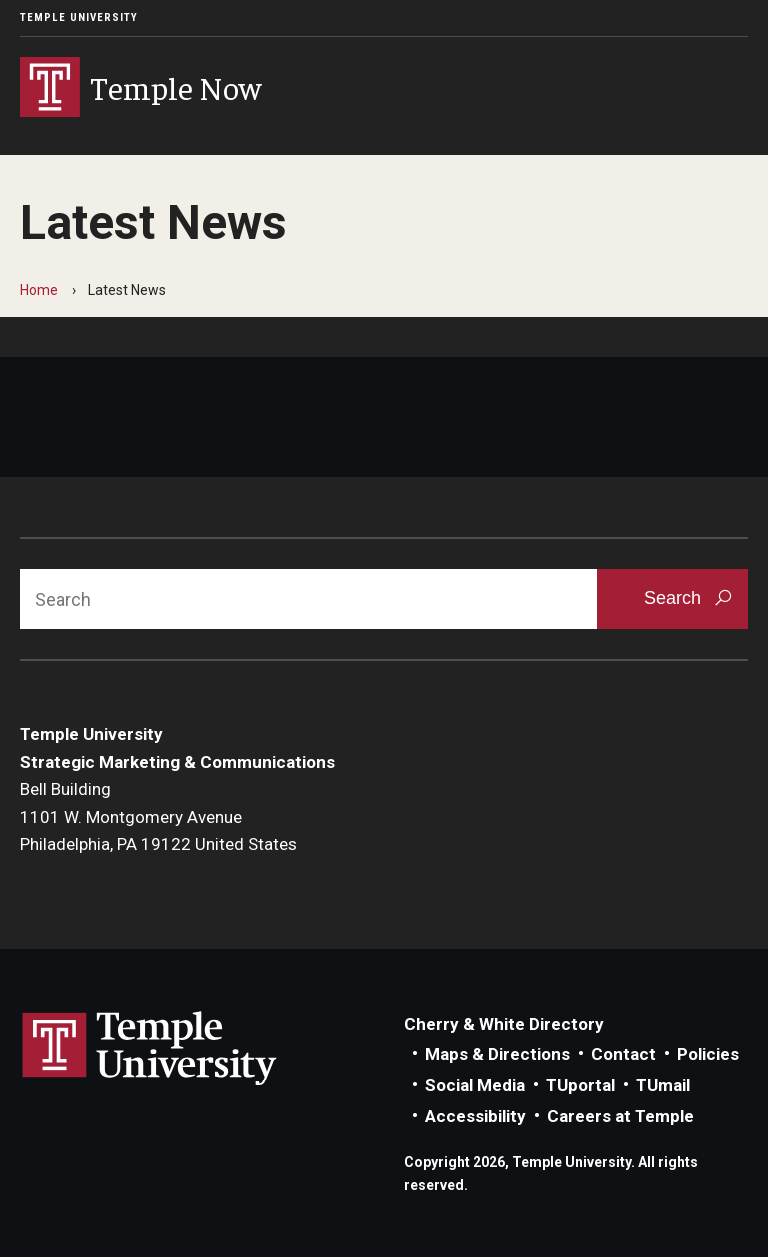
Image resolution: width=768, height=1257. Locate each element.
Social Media (475, 1085)
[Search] (308, 599)
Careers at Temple (620, 1116)
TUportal (580, 1085)
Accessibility (475, 1116)
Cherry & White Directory (504, 1024)
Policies (708, 1054)
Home (39, 290)
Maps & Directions (497, 1054)
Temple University (79, 17)
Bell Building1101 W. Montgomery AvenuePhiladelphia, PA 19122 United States (158, 816)
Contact (623, 1054)
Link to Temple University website (150, 1049)
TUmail (663, 1085)
